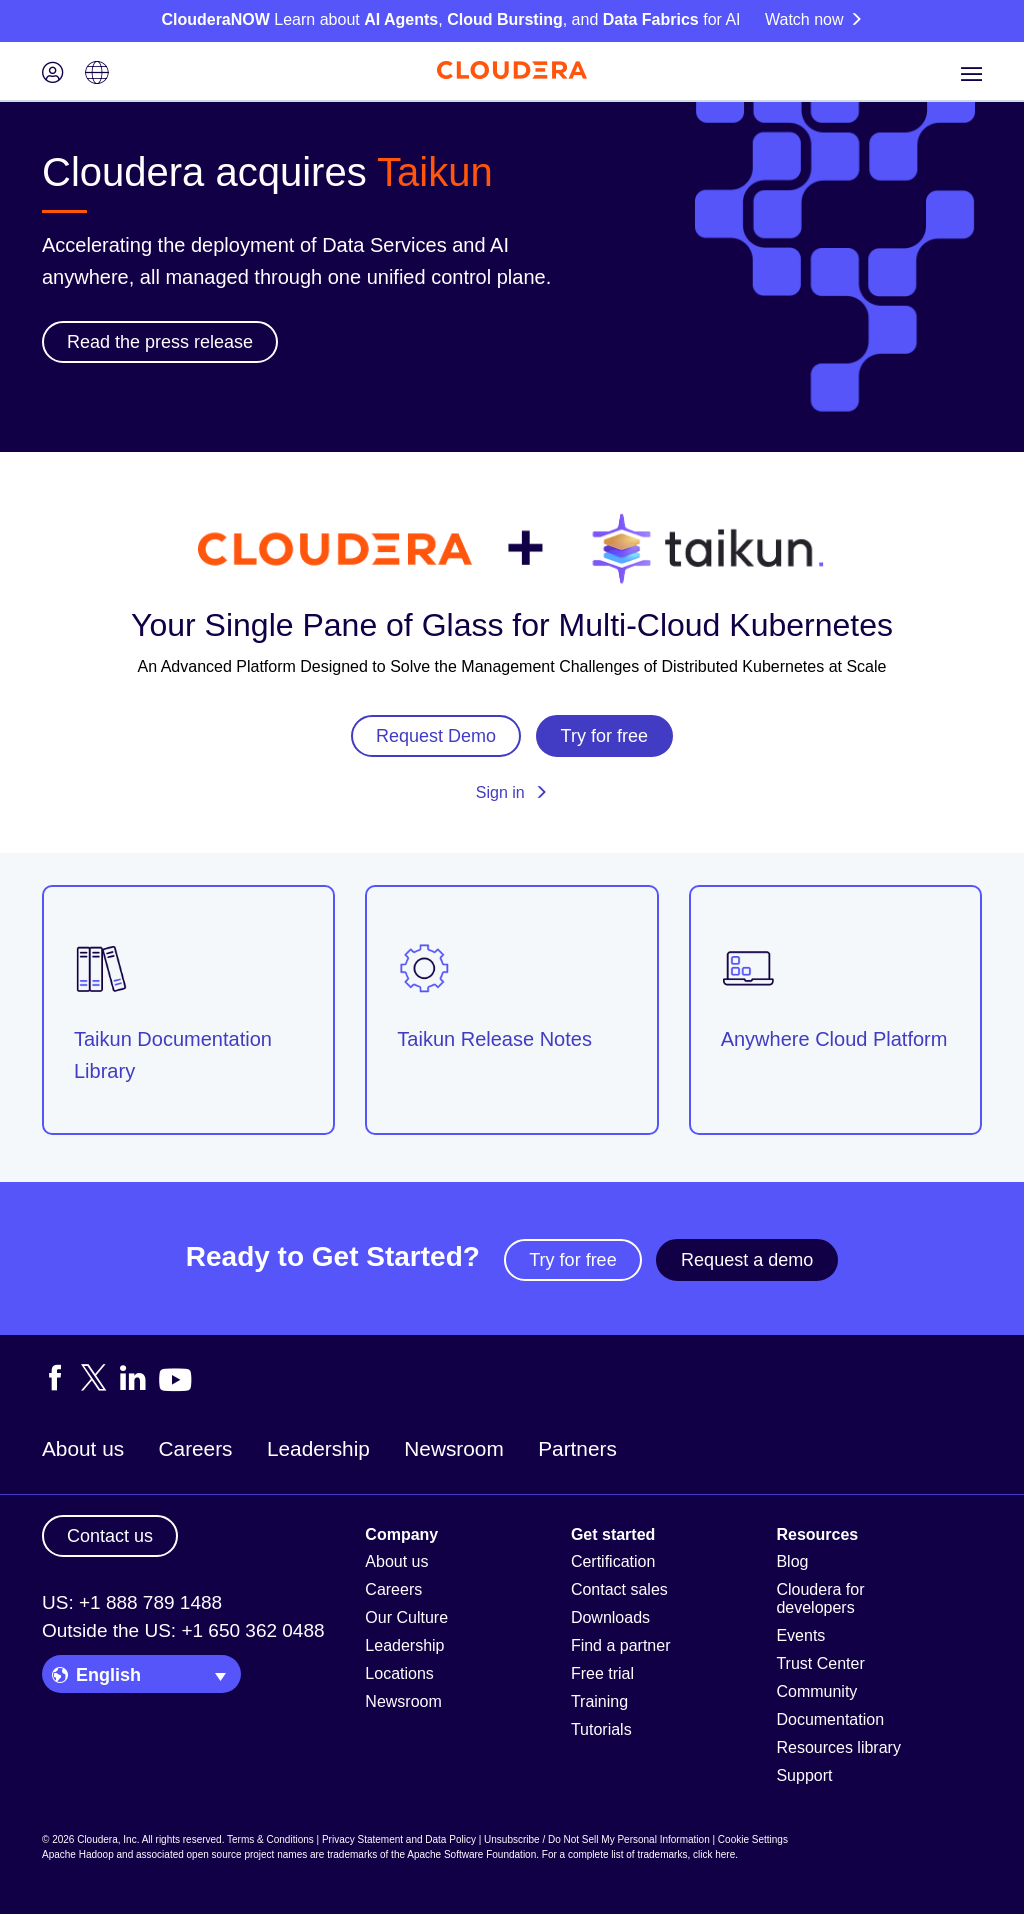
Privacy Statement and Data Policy (399, 1839)
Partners (577, 1448)
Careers (196, 1448)
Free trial (602, 1673)
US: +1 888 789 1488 (132, 1602)
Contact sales (619, 1589)
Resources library (838, 1747)
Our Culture (406, 1617)
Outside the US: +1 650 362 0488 (183, 1630)
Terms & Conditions (270, 1839)
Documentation (830, 1719)
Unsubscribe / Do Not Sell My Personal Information (597, 1839)
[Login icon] (53, 74)
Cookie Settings (753, 1839)
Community (816, 1691)
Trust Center (820, 1663)
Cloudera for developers (820, 1598)
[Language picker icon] (97, 74)
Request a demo (747, 1260)
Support (804, 1775)
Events (800, 1635)
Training (599, 1701)
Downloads (610, 1617)
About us (83, 1448)
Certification (613, 1561)
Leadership (318, 1448)
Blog (792, 1561)
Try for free (572, 1260)
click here (714, 1854)
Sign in (512, 792)
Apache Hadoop (78, 1854)
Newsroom (453, 1448)
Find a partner (621, 1645)
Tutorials (601, 1729)
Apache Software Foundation (471, 1854)
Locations (399, 1673)
